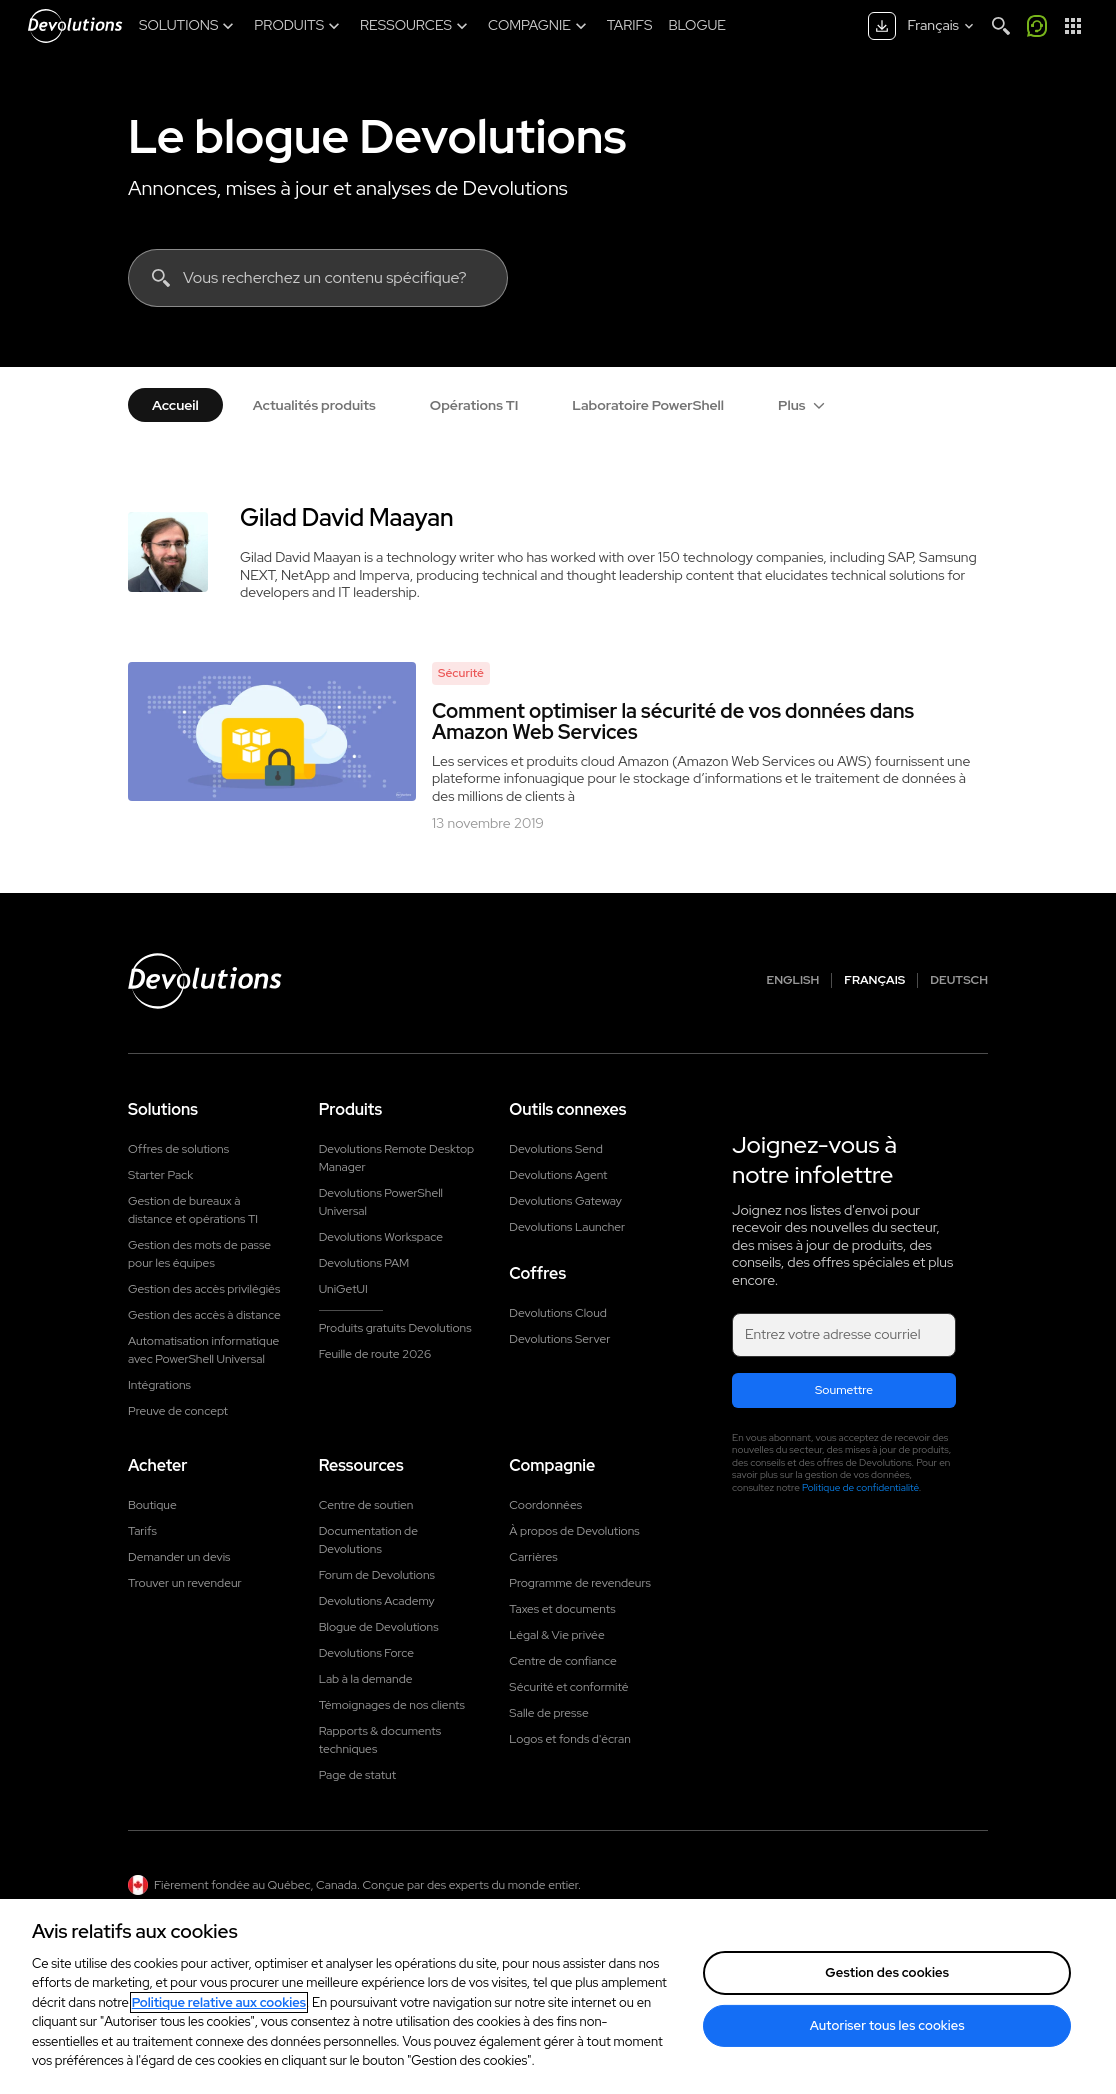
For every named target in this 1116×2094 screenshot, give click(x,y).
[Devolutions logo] (205, 981)
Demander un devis (179, 1557)
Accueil (175, 405)
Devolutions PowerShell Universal (381, 1202)
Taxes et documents (562, 1609)
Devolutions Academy (377, 1601)
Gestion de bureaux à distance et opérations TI (193, 1210)
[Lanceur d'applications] (1073, 26)
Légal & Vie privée (556, 1635)
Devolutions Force (366, 1653)
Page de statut (357, 1775)
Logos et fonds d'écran (569, 1739)
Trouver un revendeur (185, 1583)
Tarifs (142, 1531)
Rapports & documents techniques (380, 1740)
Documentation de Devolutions (368, 1540)
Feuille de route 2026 (375, 1354)
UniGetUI (343, 1289)
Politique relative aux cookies (219, 2002)
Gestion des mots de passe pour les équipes (199, 1254)
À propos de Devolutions (574, 1531)
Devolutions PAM (364, 1263)
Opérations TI (474, 405)
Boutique (152, 1505)
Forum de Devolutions (377, 1575)
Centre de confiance (562, 1661)
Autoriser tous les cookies (887, 2025)
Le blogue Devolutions (377, 136)
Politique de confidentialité (860, 1487)
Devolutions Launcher (567, 1227)
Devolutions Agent (558, 1175)
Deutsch (959, 980)
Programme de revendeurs (580, 1583)
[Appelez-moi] (1037, 26)
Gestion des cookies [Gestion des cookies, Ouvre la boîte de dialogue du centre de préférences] (887, 1972)
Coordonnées (545, 1505)
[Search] (1001, 26)
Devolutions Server (559, 1339)
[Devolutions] (75, 26)
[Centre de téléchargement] (882, 26)
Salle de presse (548, 1713)
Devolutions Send (555, 1149)
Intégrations (159, 1385)
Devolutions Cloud (558, 1313)
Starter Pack (160, 1175)
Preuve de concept (178, 1411)
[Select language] (942, 26)
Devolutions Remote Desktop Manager (397, 1158)
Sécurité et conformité (568, 1687)
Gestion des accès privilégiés (204, 1289)
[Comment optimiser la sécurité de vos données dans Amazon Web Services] (272, 731)
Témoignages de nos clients (392, 1705)
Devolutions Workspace (381, 1237)
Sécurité (461, 673)
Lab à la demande (366, 1679)
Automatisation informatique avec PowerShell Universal (203, 1350)
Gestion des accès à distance (204, 1315)
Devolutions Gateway (565, 1201)
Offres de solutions (178, 1149)
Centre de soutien (366, 1505)
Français (874, 980)
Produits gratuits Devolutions (395, 1328)
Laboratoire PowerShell (648, 405)
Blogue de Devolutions (379, 1627)
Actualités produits (314, 405)
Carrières (533, 1557)
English (793, 980)
